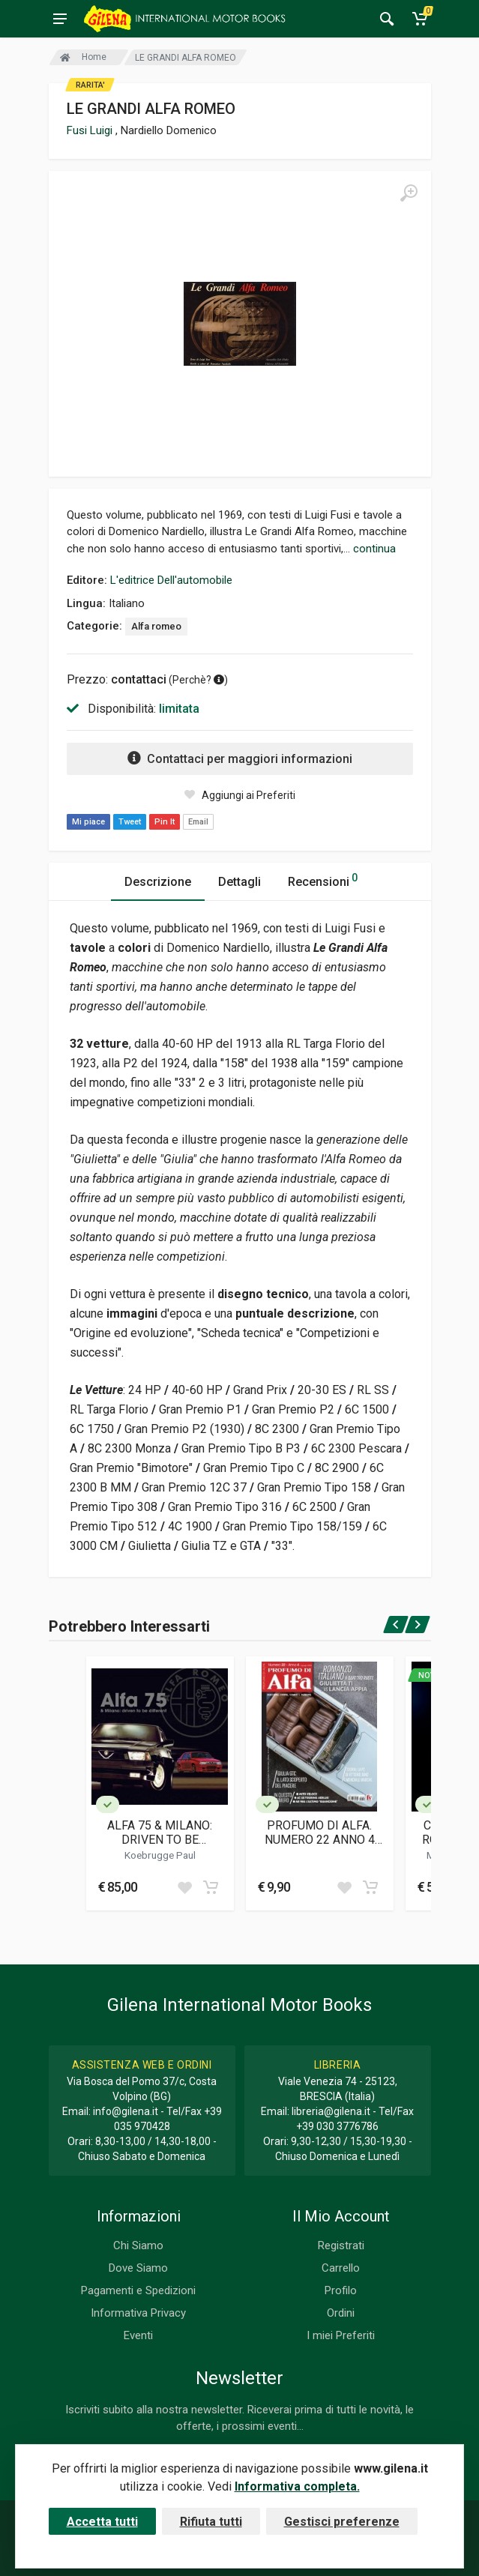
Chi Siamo (138, 2245)
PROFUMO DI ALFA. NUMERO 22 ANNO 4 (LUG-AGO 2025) (320, 1832)
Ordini (341, 2313)
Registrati (341, 2245)
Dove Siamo (138, 2268)
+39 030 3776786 (337, 2126)
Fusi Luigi (91, 130)
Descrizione (157, 882)
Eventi (138, 2335)
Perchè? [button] (198, 680)
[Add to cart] (210, 1887)
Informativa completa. (297, 2486)
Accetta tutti (102, 2522)
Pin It (164, 822)
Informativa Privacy (138, 2313)
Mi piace (88, 822)
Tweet (129, 822)
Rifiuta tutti (211, 2522)
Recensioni (323, 879)
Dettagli (239, 882)
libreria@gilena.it (331, 2111)
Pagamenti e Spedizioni (138, 2290)
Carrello (341, 2268)
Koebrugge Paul (160, 1855)
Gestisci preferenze (342, 2522)
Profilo (341, 2290)
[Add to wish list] (184, 1887)
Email (198, 822)
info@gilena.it (125, 2111)
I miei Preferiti (341, 2335)
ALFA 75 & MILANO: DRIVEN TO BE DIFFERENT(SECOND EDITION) (160, 1832)
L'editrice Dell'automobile (171, 580)
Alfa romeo (156, 626)
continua (374, 548)
